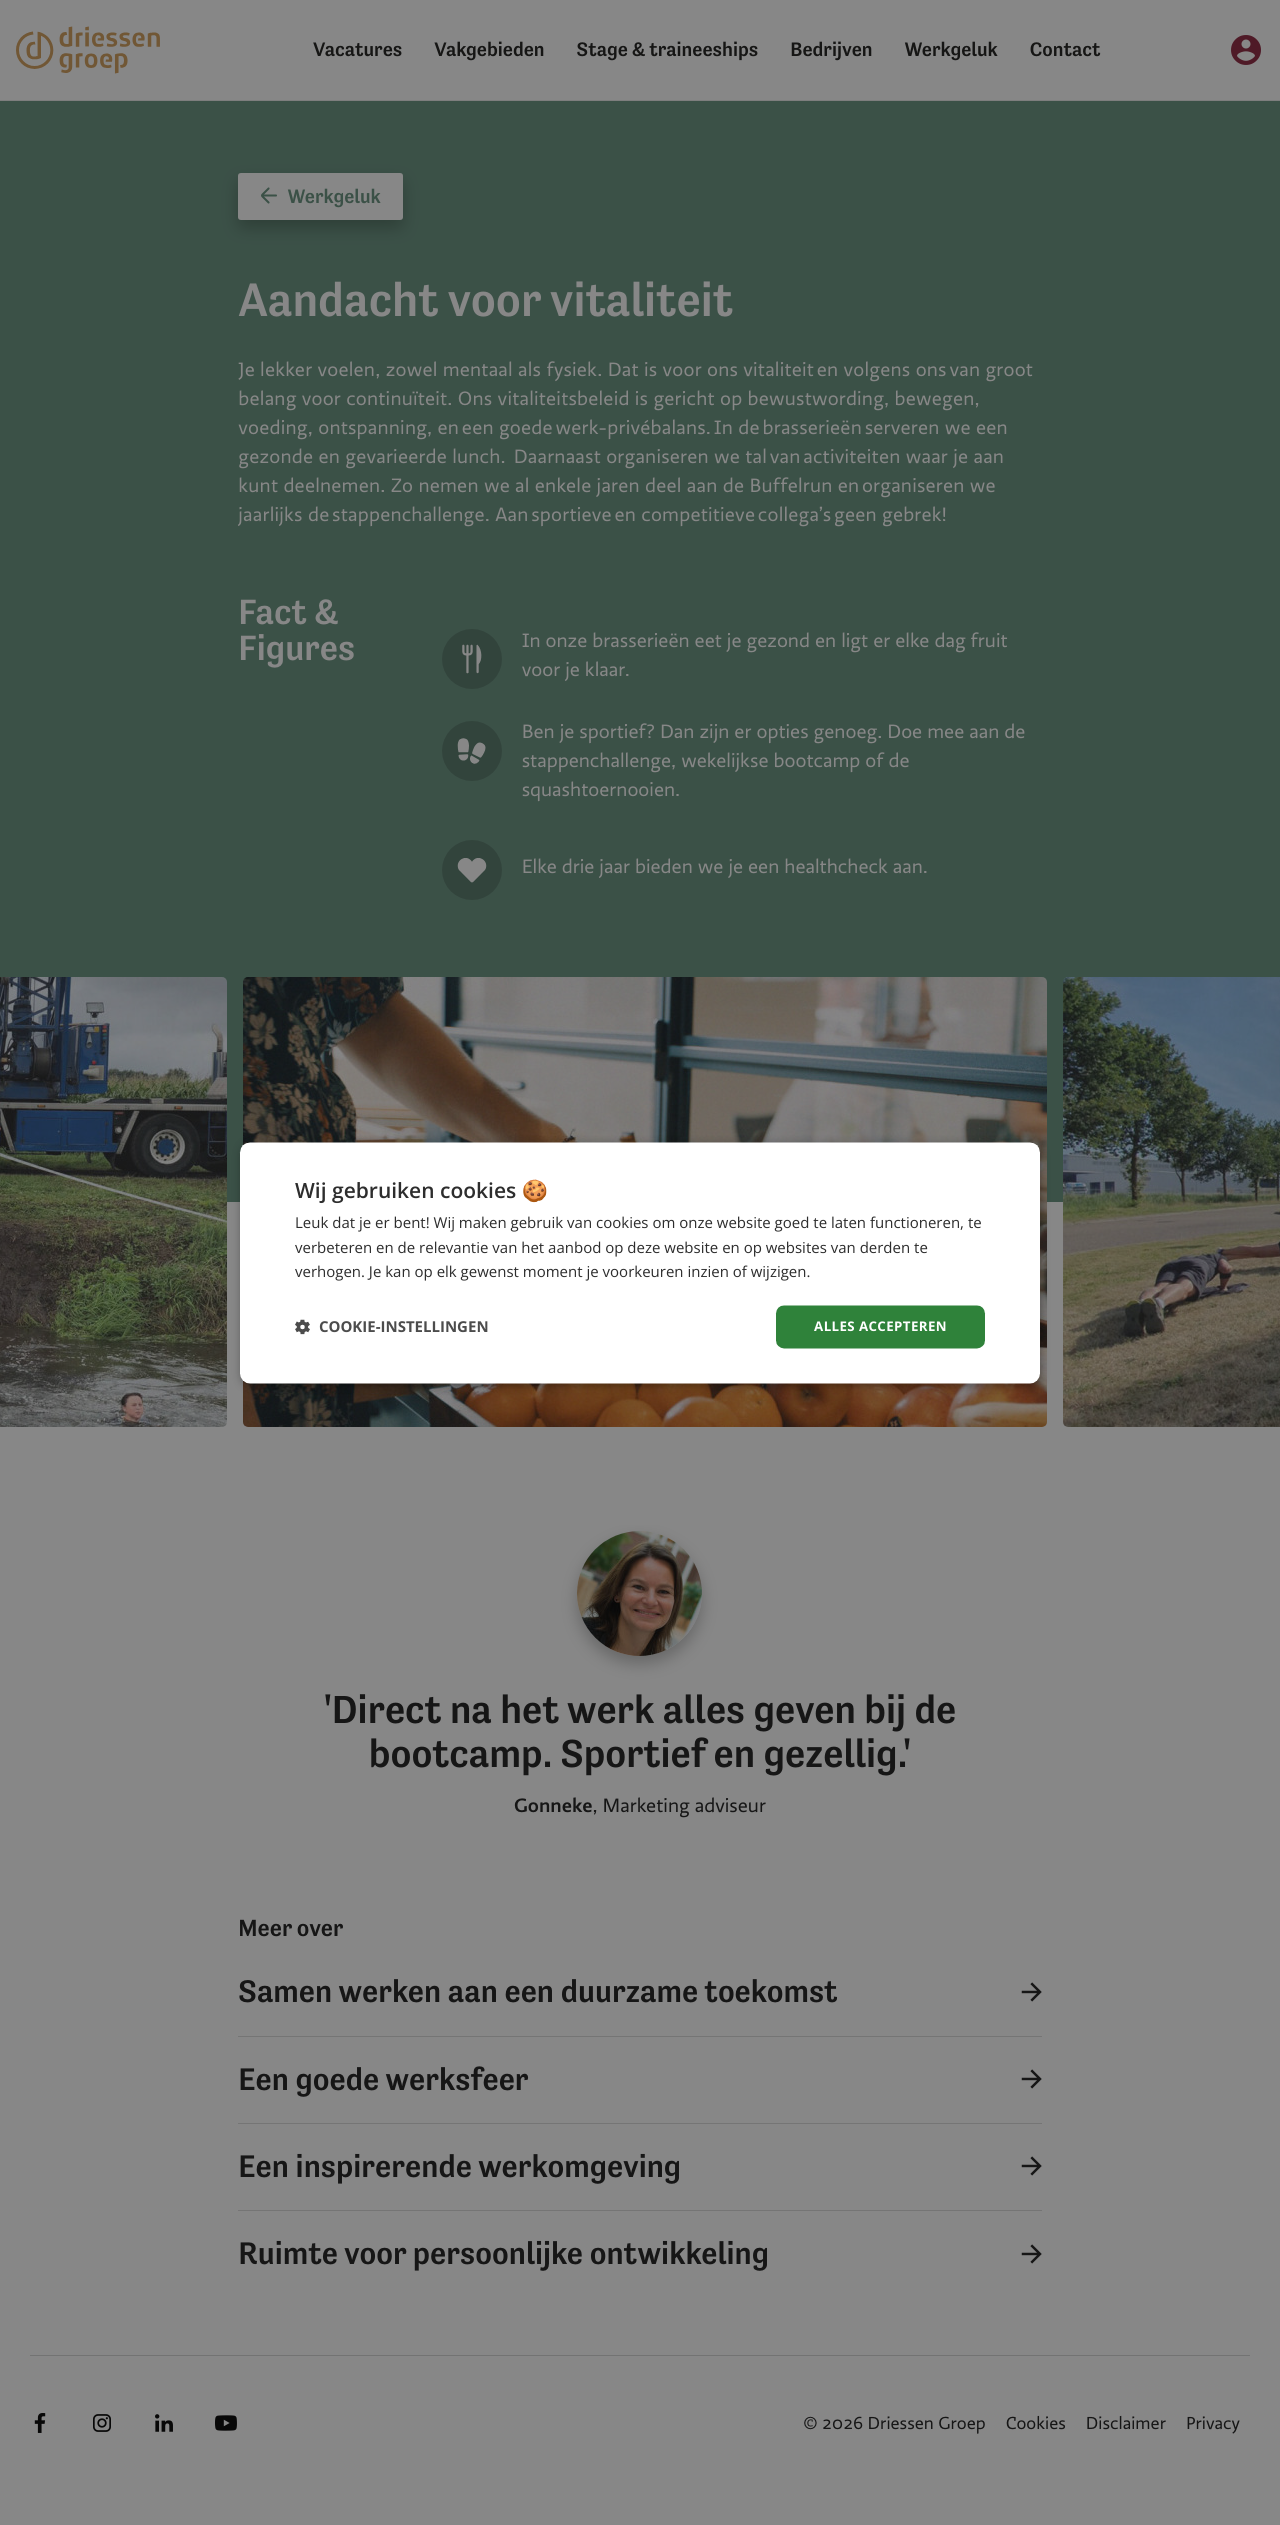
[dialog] (640, 1262)
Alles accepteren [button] (877, 1325)
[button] (392, 1326)
